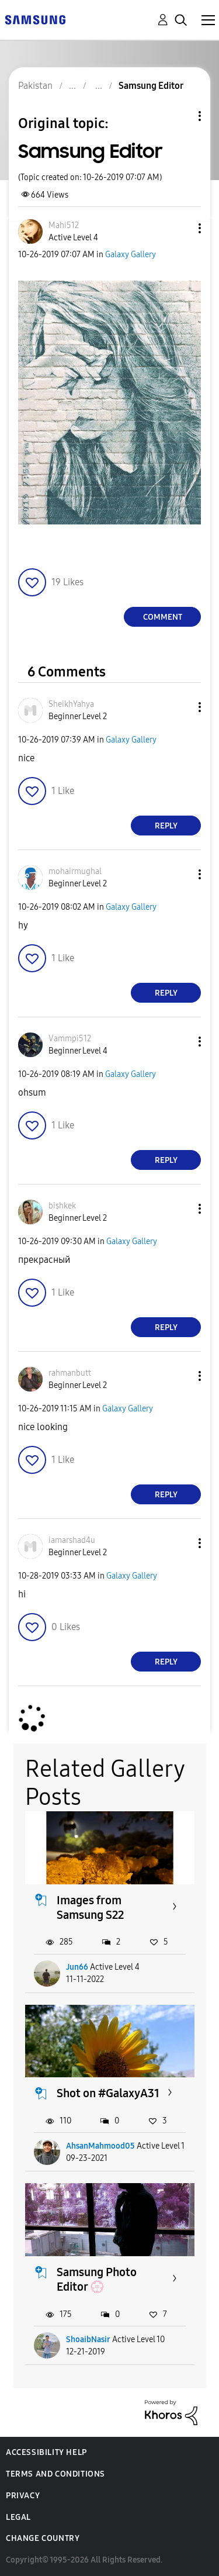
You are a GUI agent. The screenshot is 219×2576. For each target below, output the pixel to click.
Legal (18, 2517)
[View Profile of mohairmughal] (75, 871)
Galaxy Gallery (130, 255)
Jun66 (77, 1967)
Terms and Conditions (55, 2474)
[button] (180, 228)
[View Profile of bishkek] (62, 1206)
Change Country (42, 2538)
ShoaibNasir (88, 2339)
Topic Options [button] (180, 116)
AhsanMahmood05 (100, 2146)
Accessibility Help (46, 2452)
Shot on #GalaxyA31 (108, 2093)
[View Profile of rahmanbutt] (69, 1373)
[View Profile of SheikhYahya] (71, 704)
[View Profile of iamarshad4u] (71, 1540)
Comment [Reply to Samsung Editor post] (162, 617)
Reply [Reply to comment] (166, 826)
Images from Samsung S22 (90, 1907)
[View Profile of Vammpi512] (69, 1039)
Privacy (23, 2496)
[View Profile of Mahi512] (63, 225)
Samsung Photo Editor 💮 (97, 2279)
